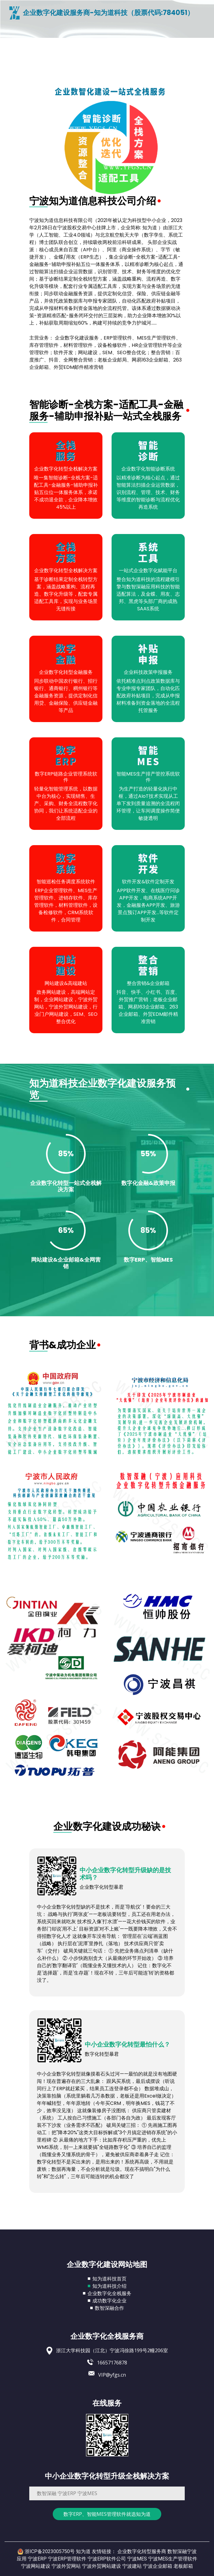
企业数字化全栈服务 (109, 2293)
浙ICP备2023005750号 (50, 2551)
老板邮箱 (183, 2566)
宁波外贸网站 (66, 2566)
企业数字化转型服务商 (141, 2551)
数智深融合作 (109, 2308)
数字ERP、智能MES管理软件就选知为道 (107, 2514)
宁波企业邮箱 (157, 2566)
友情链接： (104, 2551)
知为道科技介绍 (109, 2286)
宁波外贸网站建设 (101, 2566)
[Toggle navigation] (16, 27)
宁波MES (137, 2559)
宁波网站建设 (35, 2566)
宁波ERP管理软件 (67, 2559)
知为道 (83, 2551)
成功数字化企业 (109, 2300)
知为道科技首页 (109, 2278)
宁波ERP (37, 2559)
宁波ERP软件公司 (106, 2559)
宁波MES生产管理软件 (172, 2559)
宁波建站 (132, 2566)
